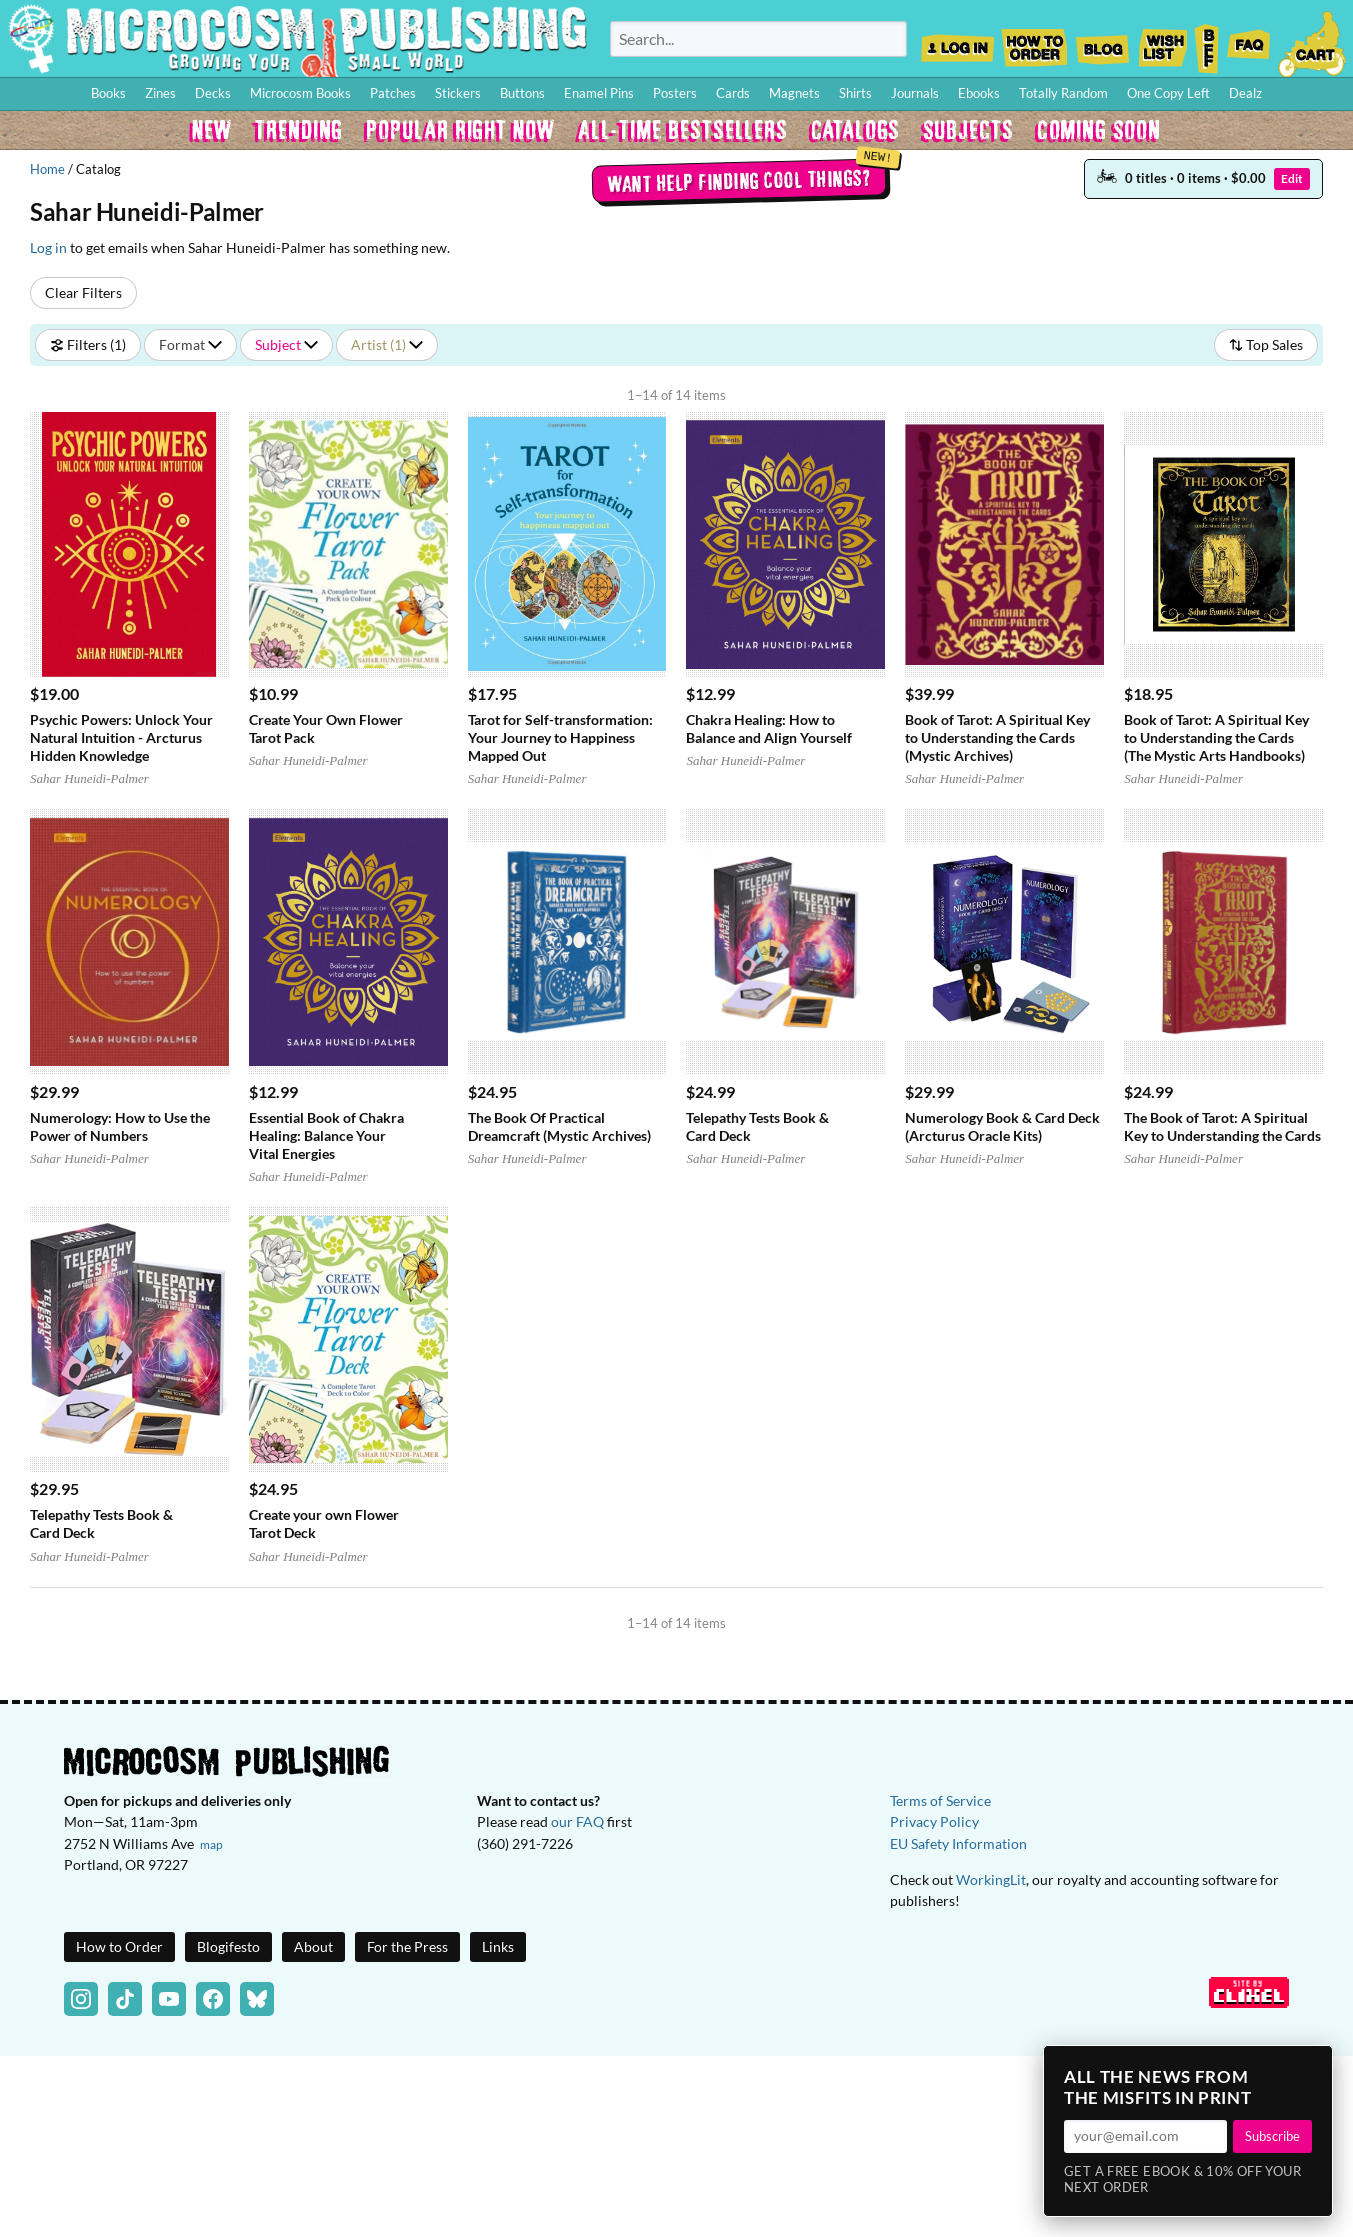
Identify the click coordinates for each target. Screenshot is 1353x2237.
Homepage (298, 38)
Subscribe (1272, 2136)
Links (498, 1946)
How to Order (1034, 42)
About (313, 1946)
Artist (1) (387, 344)
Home (47, 169)
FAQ (1249, 42)
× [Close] (1311, 2067)
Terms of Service (940, 1800)
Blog (1102, 42)
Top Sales (1266, 344)
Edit (1292, 178)
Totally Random (1063, 93)
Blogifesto (228, 1946)
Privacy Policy (934, 1821)
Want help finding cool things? (739, 181)
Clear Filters (83, 292)
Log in (48, 247)
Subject (286, 344)
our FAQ (577, 1821)
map (211, 1844)
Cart (1313, 42)
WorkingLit (991, 1879)
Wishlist (1162, 42)
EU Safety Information (958, 1843)
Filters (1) (88, 344)
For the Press (407, 1946)
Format (190, 344)
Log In (957, 42)
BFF (1207, 42)
